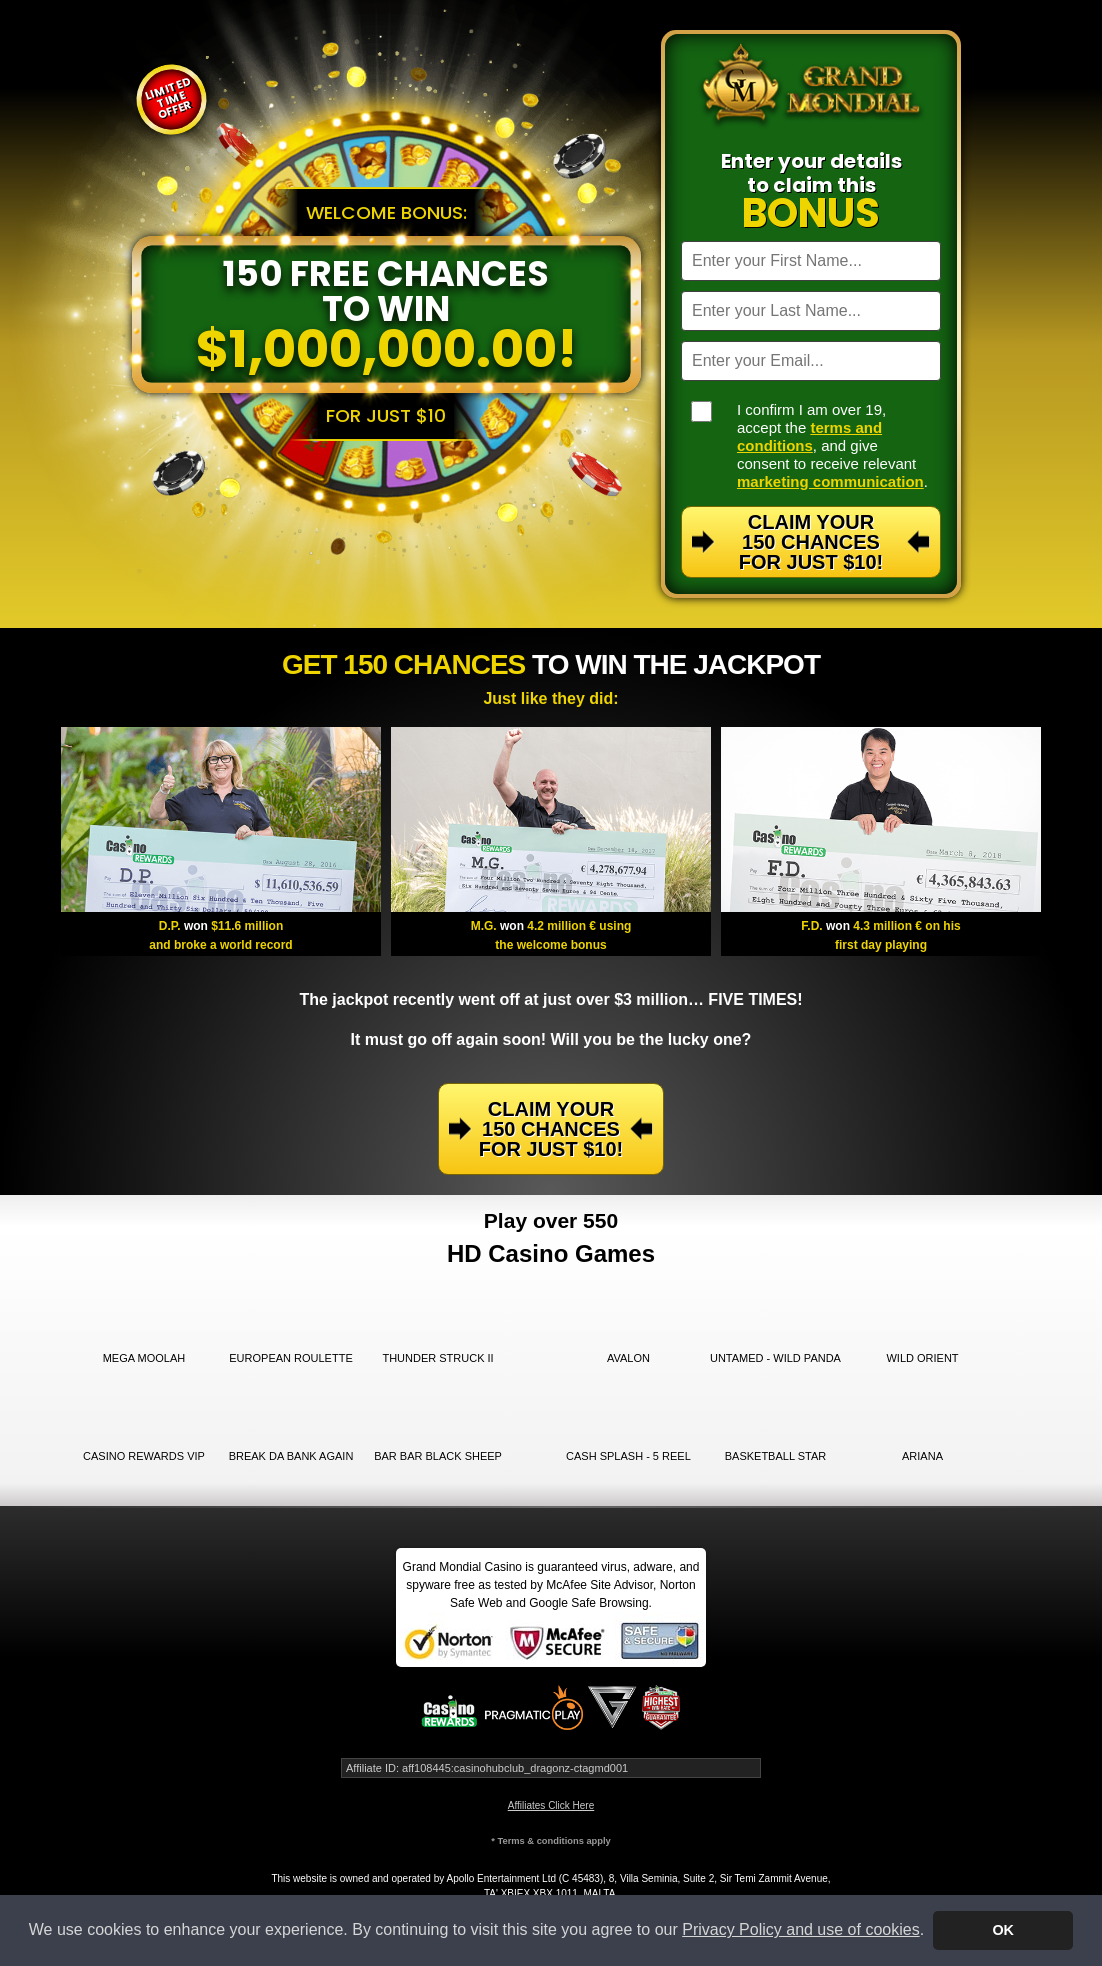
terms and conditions (809, 436)
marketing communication (830, 481)
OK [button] (1003, 1930)
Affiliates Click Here (551, 1805)
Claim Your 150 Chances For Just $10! (811, 542)
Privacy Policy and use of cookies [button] (800, 1929)
